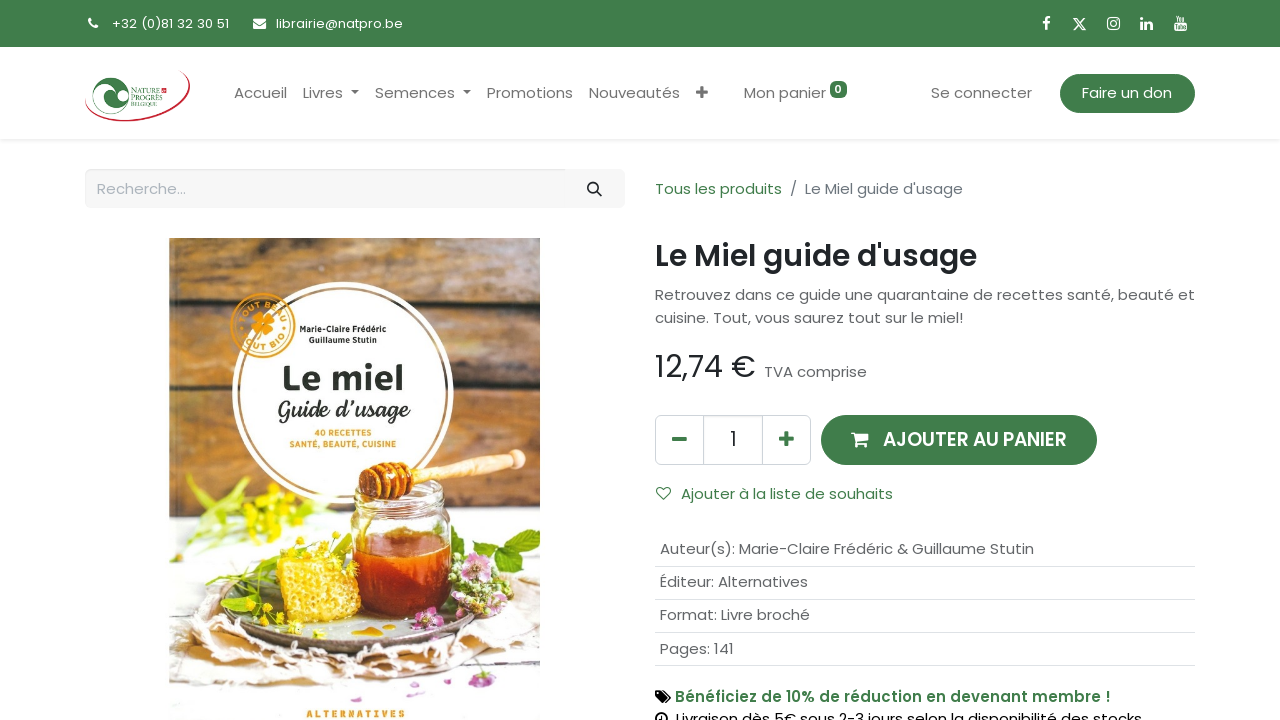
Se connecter (981, 92)
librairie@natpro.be (339, 23)
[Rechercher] (595, 188)
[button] (702, 93)
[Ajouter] (786, 439)
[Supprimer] (679, 439)
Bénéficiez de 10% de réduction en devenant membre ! (893, 696)
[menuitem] (260, 93)
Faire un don (1127, 92)
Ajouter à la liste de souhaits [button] (774, 493)
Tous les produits (718, 188)
